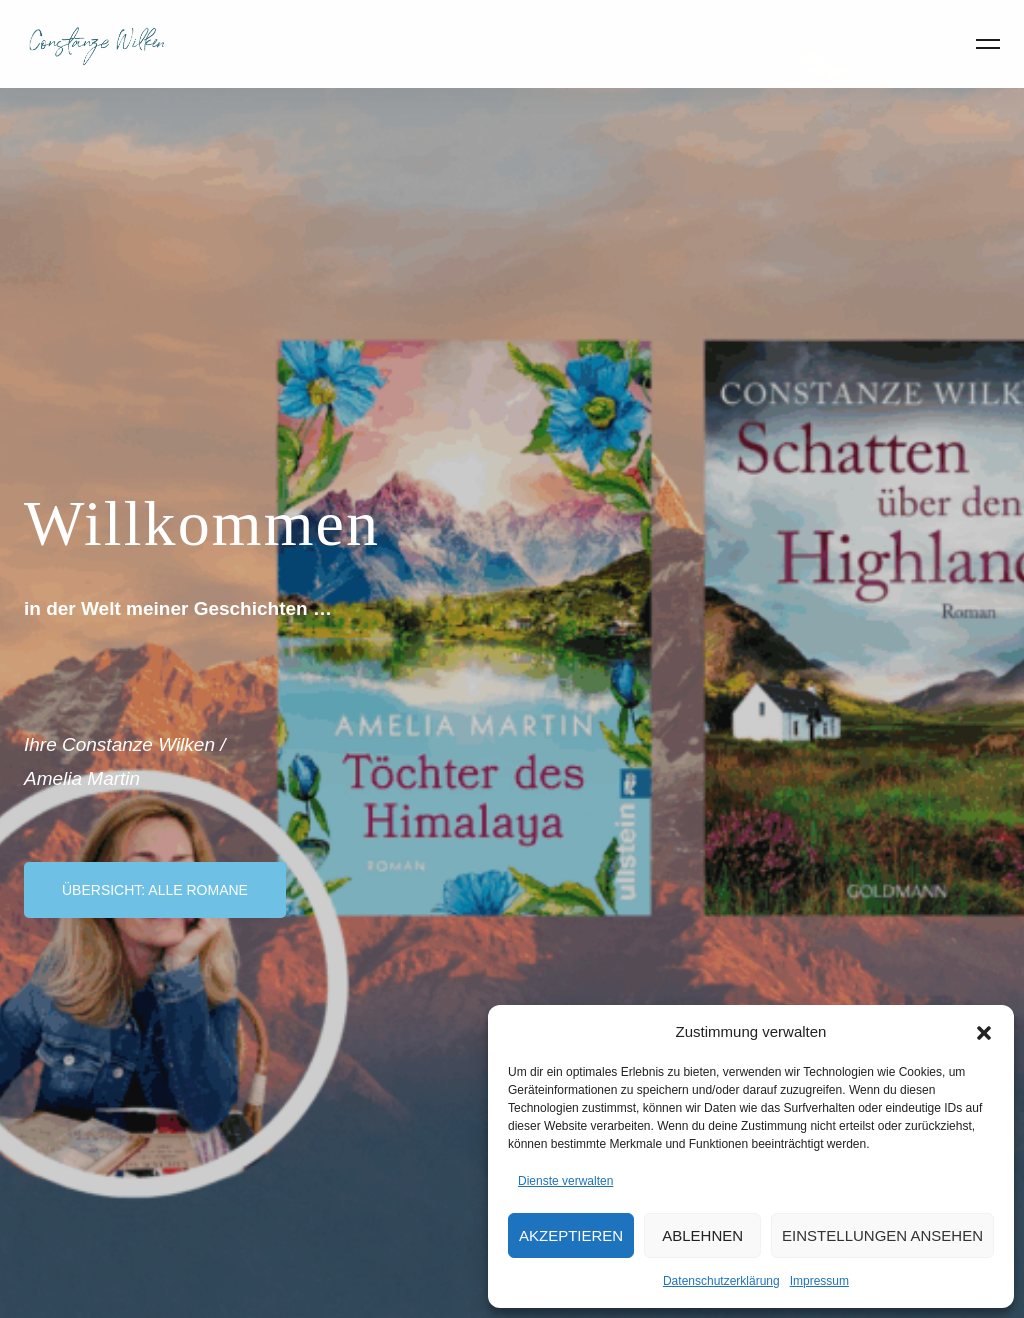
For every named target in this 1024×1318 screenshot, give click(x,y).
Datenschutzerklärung (721, 1281)
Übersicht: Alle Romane (155, 890)
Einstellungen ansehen (882, 1235)
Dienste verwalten (565, 1181)
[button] (984, 1031)
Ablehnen (702, 1235)
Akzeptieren (571, 1235)
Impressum (819, 1281)
